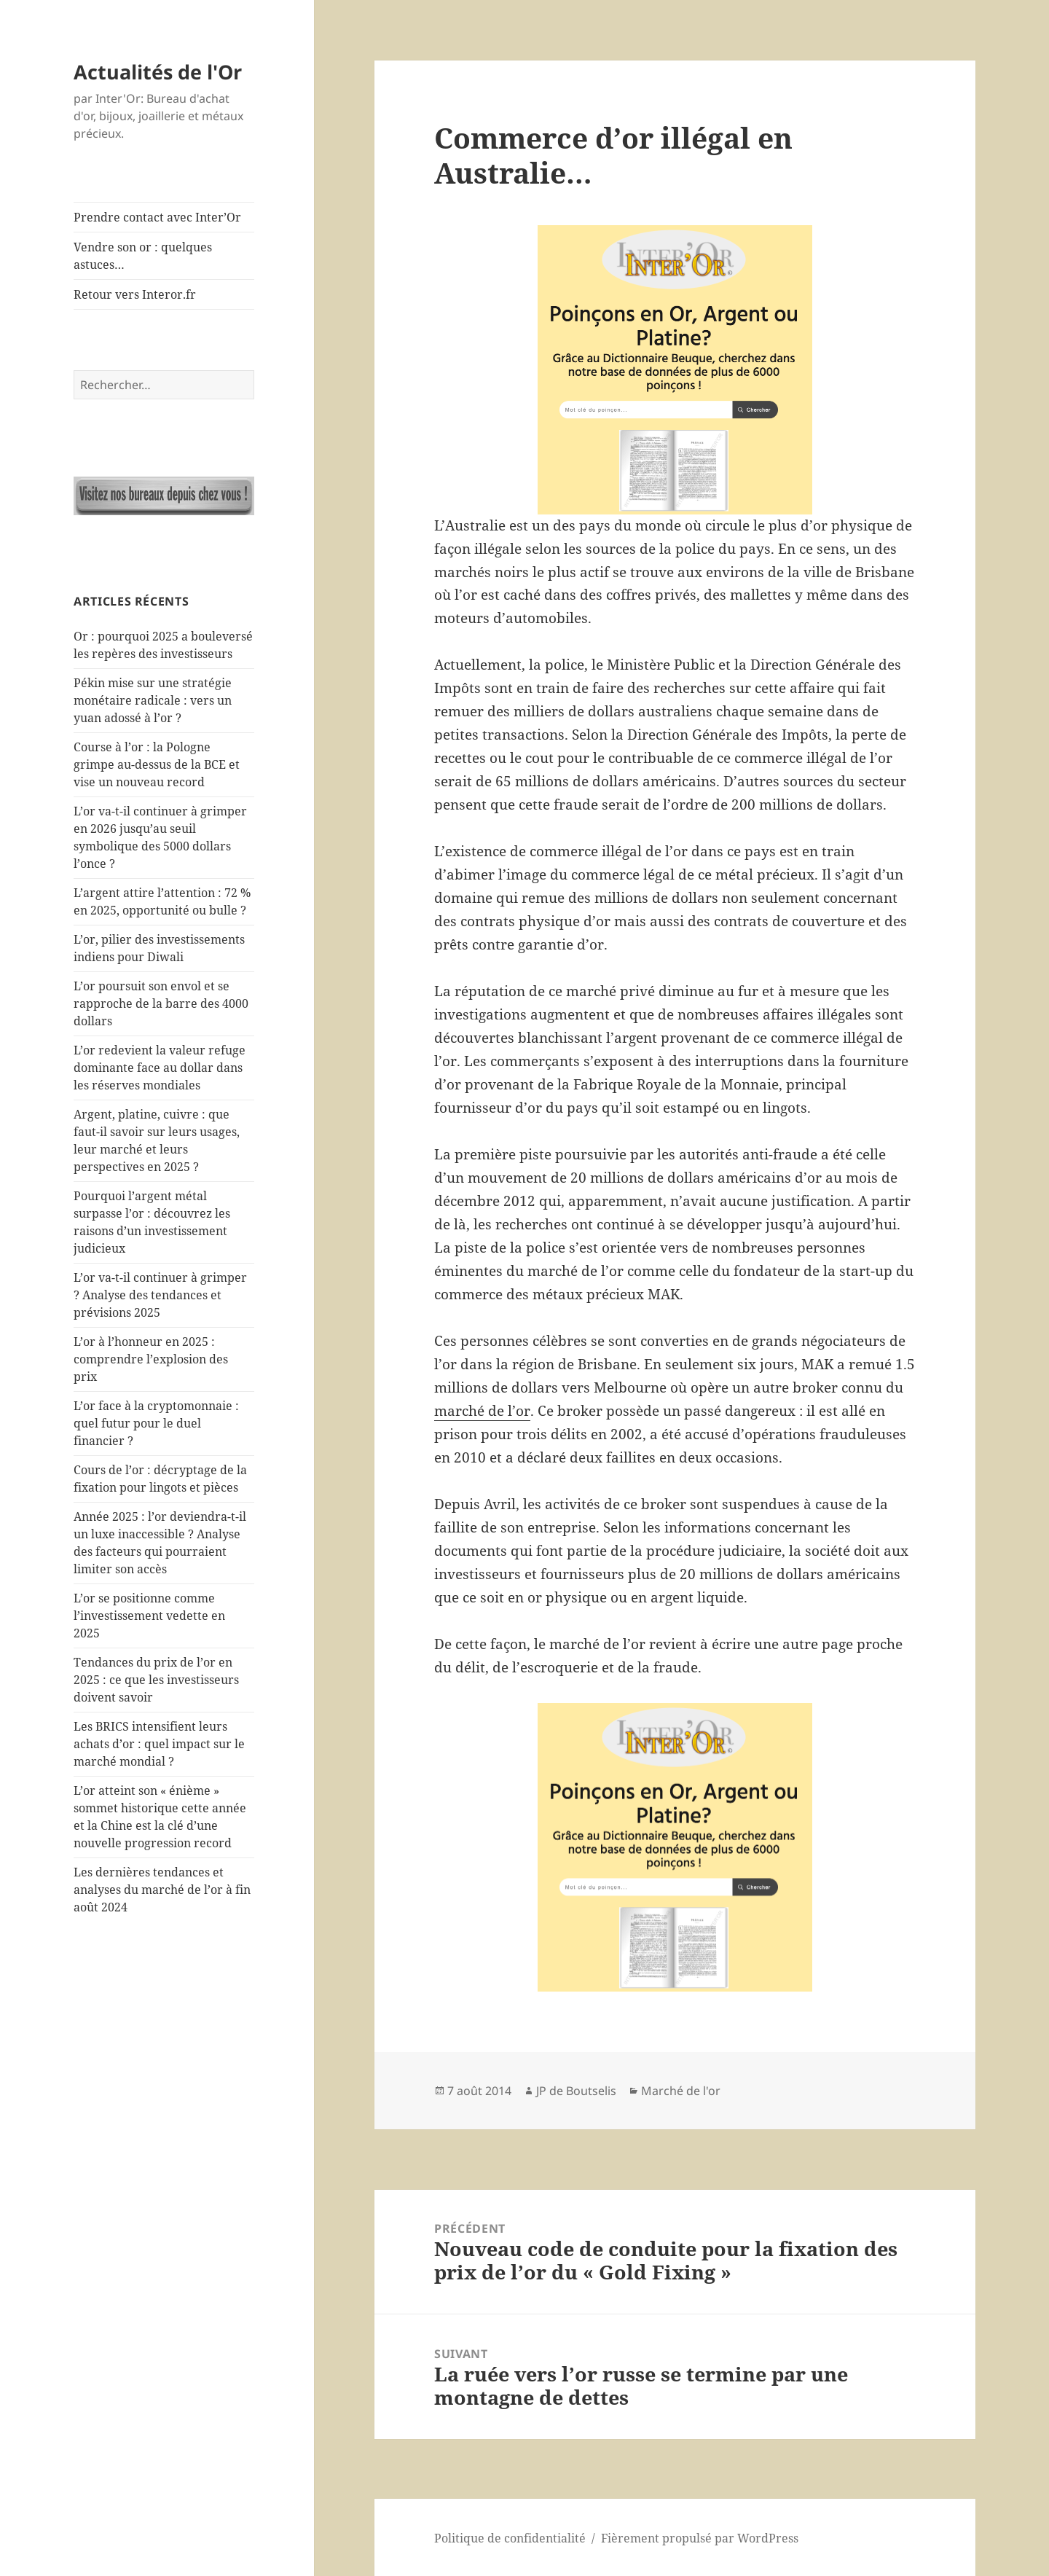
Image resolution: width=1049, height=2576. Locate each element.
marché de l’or (482, 1410)
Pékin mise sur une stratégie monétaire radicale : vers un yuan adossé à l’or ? (153, 700)
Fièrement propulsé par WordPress (699, 2538)
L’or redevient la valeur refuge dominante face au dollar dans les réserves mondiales (159, 1067)
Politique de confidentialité (510, 2538)
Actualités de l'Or (158, 71)
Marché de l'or (680, 2091)
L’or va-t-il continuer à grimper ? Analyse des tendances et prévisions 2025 (160, 1294)
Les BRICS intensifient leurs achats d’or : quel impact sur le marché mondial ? (159, 1743)
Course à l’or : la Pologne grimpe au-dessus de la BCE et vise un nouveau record (157, 764)
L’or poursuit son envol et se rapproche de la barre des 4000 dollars (161, 1003)
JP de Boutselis (576, 2091)
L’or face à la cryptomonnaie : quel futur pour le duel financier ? (156, 1423)
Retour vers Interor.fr (135, 294)
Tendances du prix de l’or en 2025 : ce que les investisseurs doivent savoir (156, 1679)
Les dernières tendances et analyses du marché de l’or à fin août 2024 (162, 1889)
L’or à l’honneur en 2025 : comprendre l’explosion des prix (151, 1359)
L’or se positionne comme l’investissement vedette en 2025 (149, 1615)
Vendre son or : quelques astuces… (143, 256)
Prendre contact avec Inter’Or (157, 217)
